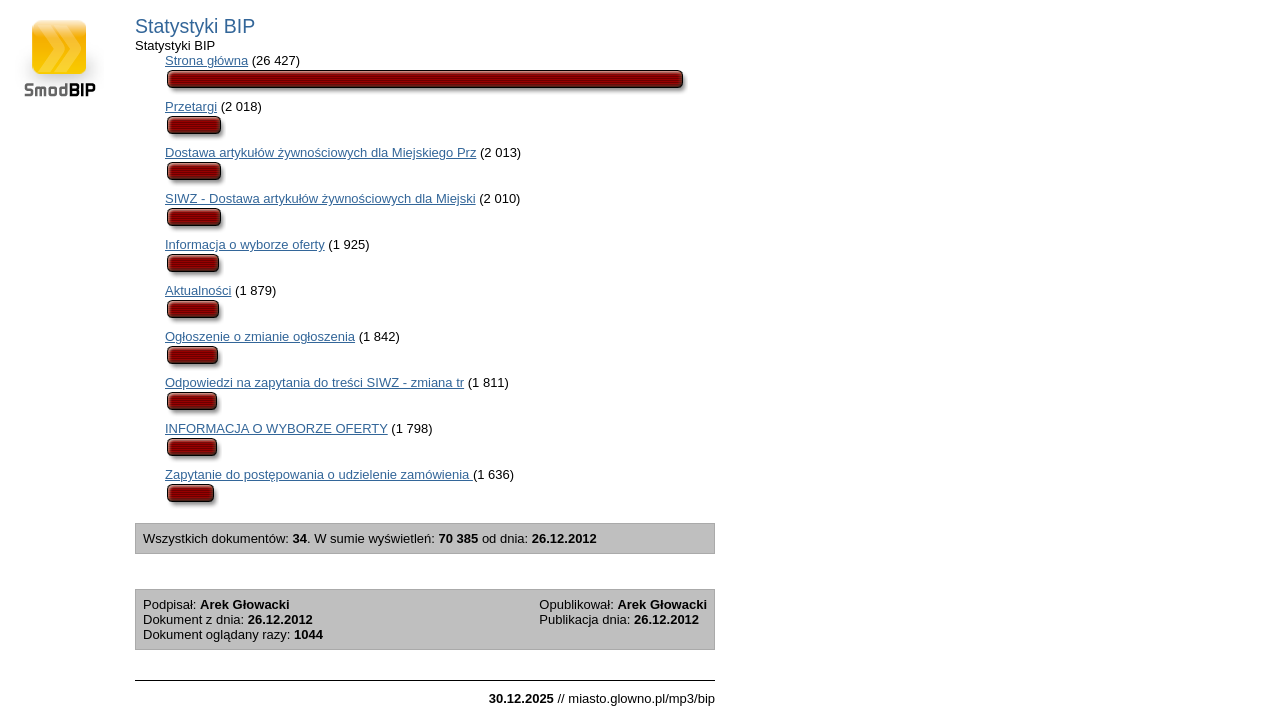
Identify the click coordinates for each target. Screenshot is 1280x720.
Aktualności (198, 290)
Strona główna (206, 60)
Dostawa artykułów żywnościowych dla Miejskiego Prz (320, 152)
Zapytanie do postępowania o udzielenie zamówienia (319, 474)
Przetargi (191, 106)
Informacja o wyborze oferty (245, 244)
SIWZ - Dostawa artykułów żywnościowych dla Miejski (320, 198)
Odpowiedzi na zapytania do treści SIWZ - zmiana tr (314, 382)
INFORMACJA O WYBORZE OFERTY (276, 428)
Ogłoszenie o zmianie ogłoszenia (260, 336)
